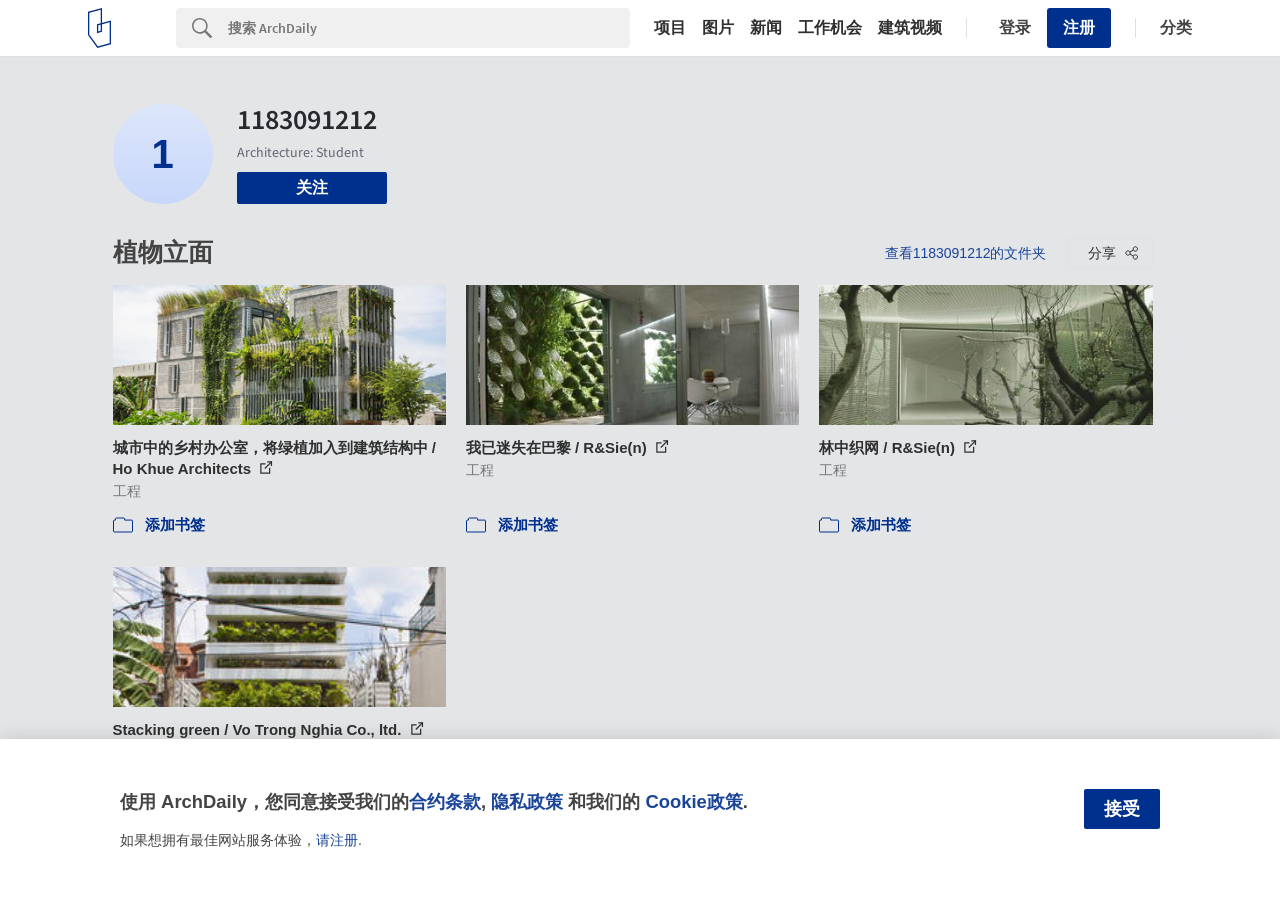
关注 (312, 187)
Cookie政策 (693, 801)
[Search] (429, 28)
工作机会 (830, 28)
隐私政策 (527, 801)
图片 (718, 28)
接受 (1122, 809)
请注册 (337, 840)
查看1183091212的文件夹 (966, 253)
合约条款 (445, 801)
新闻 (766, 28)
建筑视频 (910, 28)
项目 (670, 28)
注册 (1079, 27)
